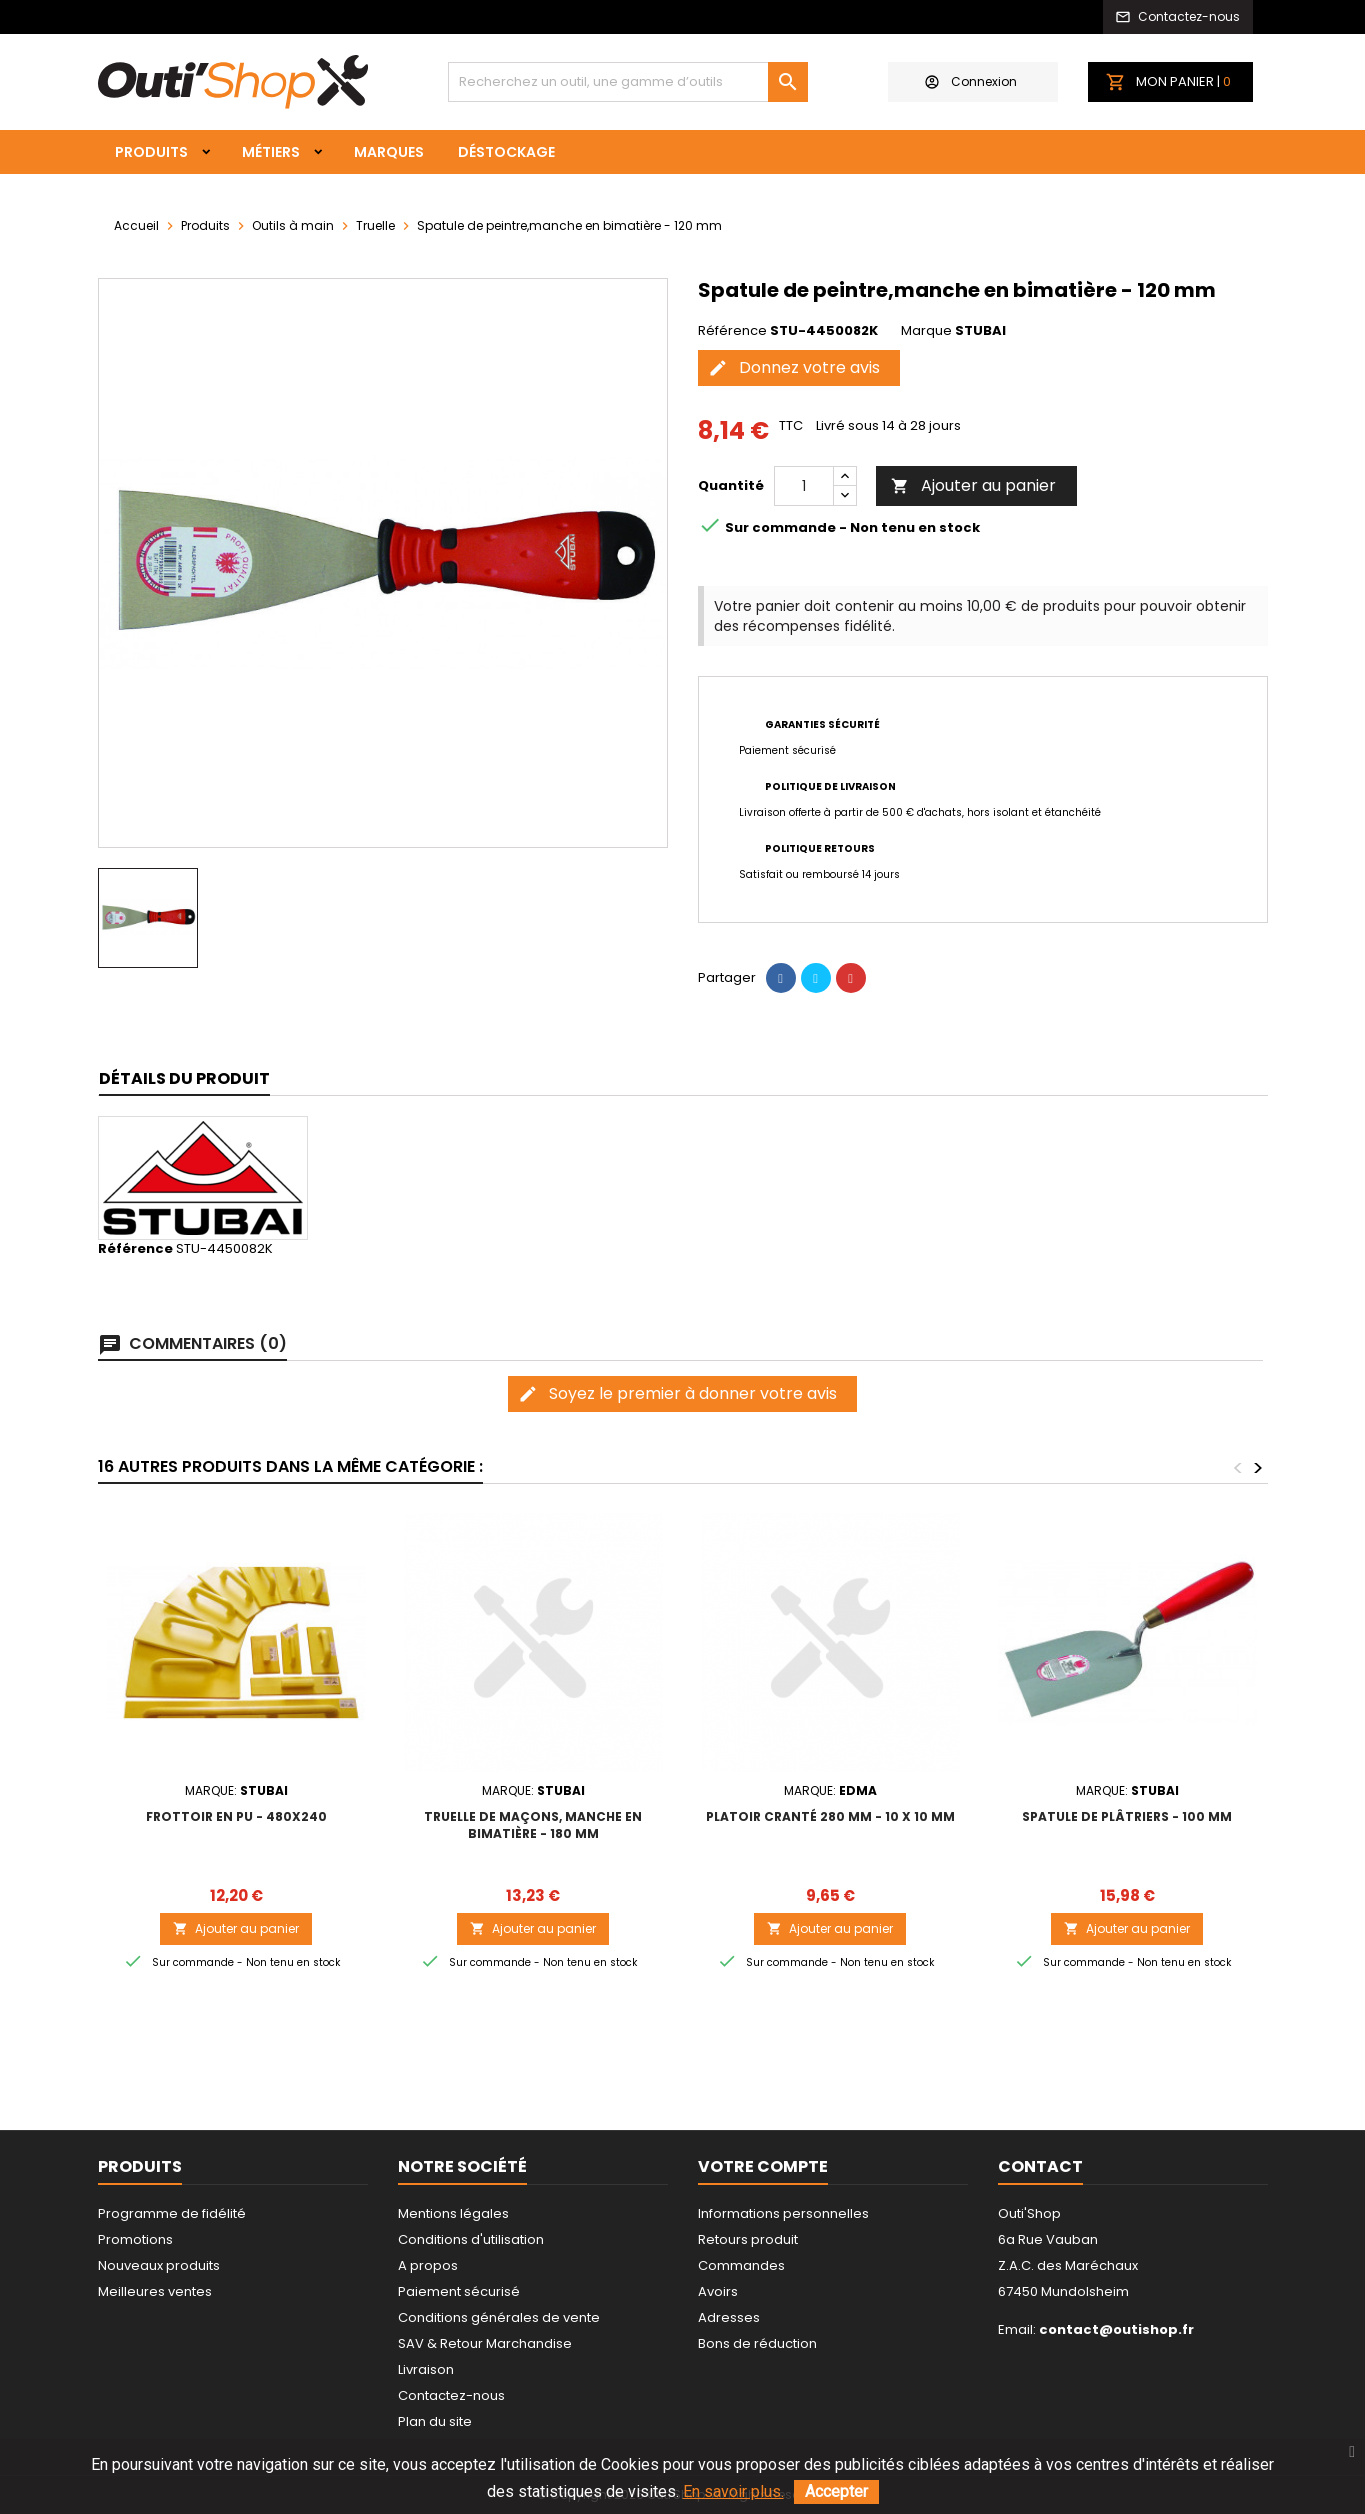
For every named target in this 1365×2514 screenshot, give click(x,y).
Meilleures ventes (155, 2291)
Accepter (836, 2491)
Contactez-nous (451, 2395)
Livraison (426, 2369)
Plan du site (435, 2421)
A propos (428, 2265)
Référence (732, 331)
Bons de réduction (757, 2343)
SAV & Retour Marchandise (485, 2343)
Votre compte (763, 2166)
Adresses (729, 2317)
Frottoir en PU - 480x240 (236, 1816)
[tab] (184, 1079)
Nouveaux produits (159, 2265)
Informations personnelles (783, 2213)
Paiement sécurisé (459, 2291)
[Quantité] (804, 486)
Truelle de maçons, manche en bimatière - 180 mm (533, 1825)
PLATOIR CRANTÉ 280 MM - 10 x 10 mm (830, 1816)
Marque (926, 331)
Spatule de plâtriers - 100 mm (1127, 1816)
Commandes (741, 2265)
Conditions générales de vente (499, 2317)
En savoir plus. (733, 2491)
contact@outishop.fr (1116, 2329)
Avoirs (718, 2291)
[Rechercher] (628, 82)
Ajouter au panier (973, 485)
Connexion (971, 81)
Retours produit (748, 2239)
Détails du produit (184, 1078)
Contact (1040, 2166)
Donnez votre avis (794, 367)
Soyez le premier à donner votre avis (677, 1393)
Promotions (135, 2239)
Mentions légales (453, 2213)
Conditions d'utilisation (471, 2239)
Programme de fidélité (172, 2213)
